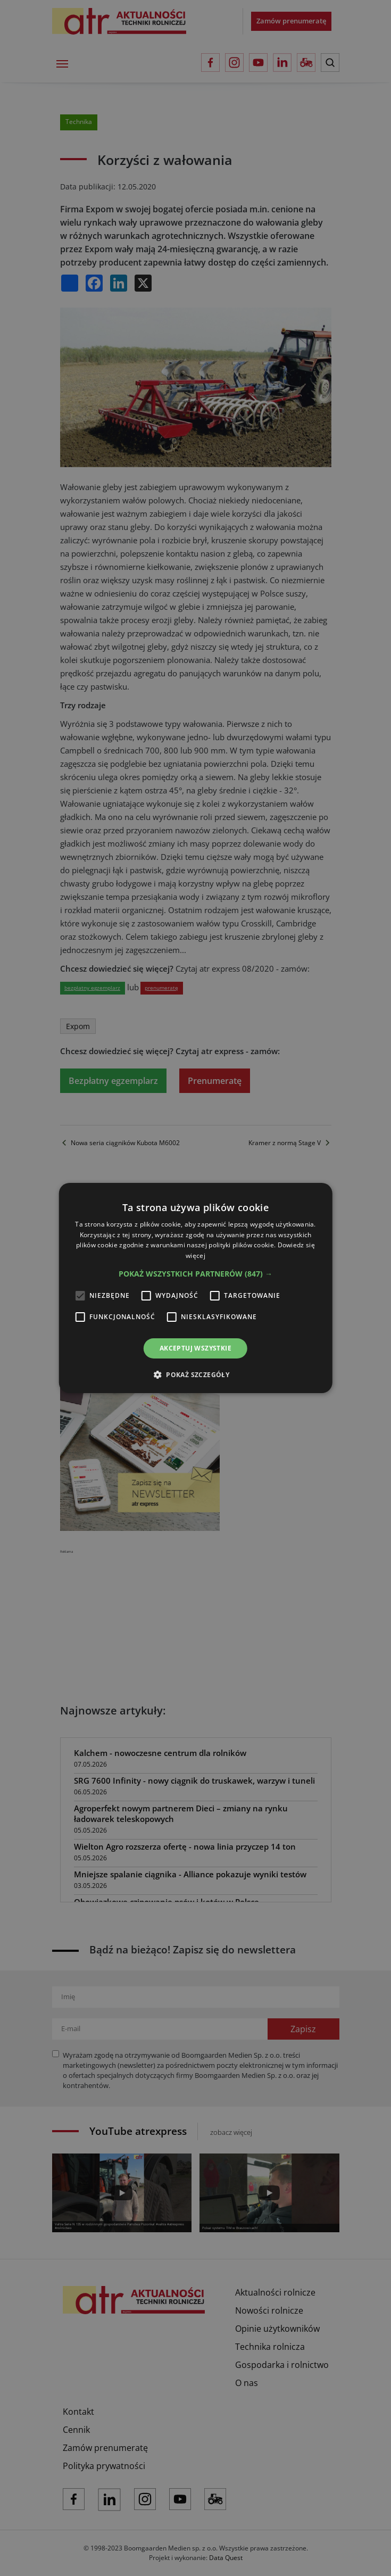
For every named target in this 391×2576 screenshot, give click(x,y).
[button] (195, 1274)
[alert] (195, 1288)
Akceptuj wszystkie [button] (195, 1348)
